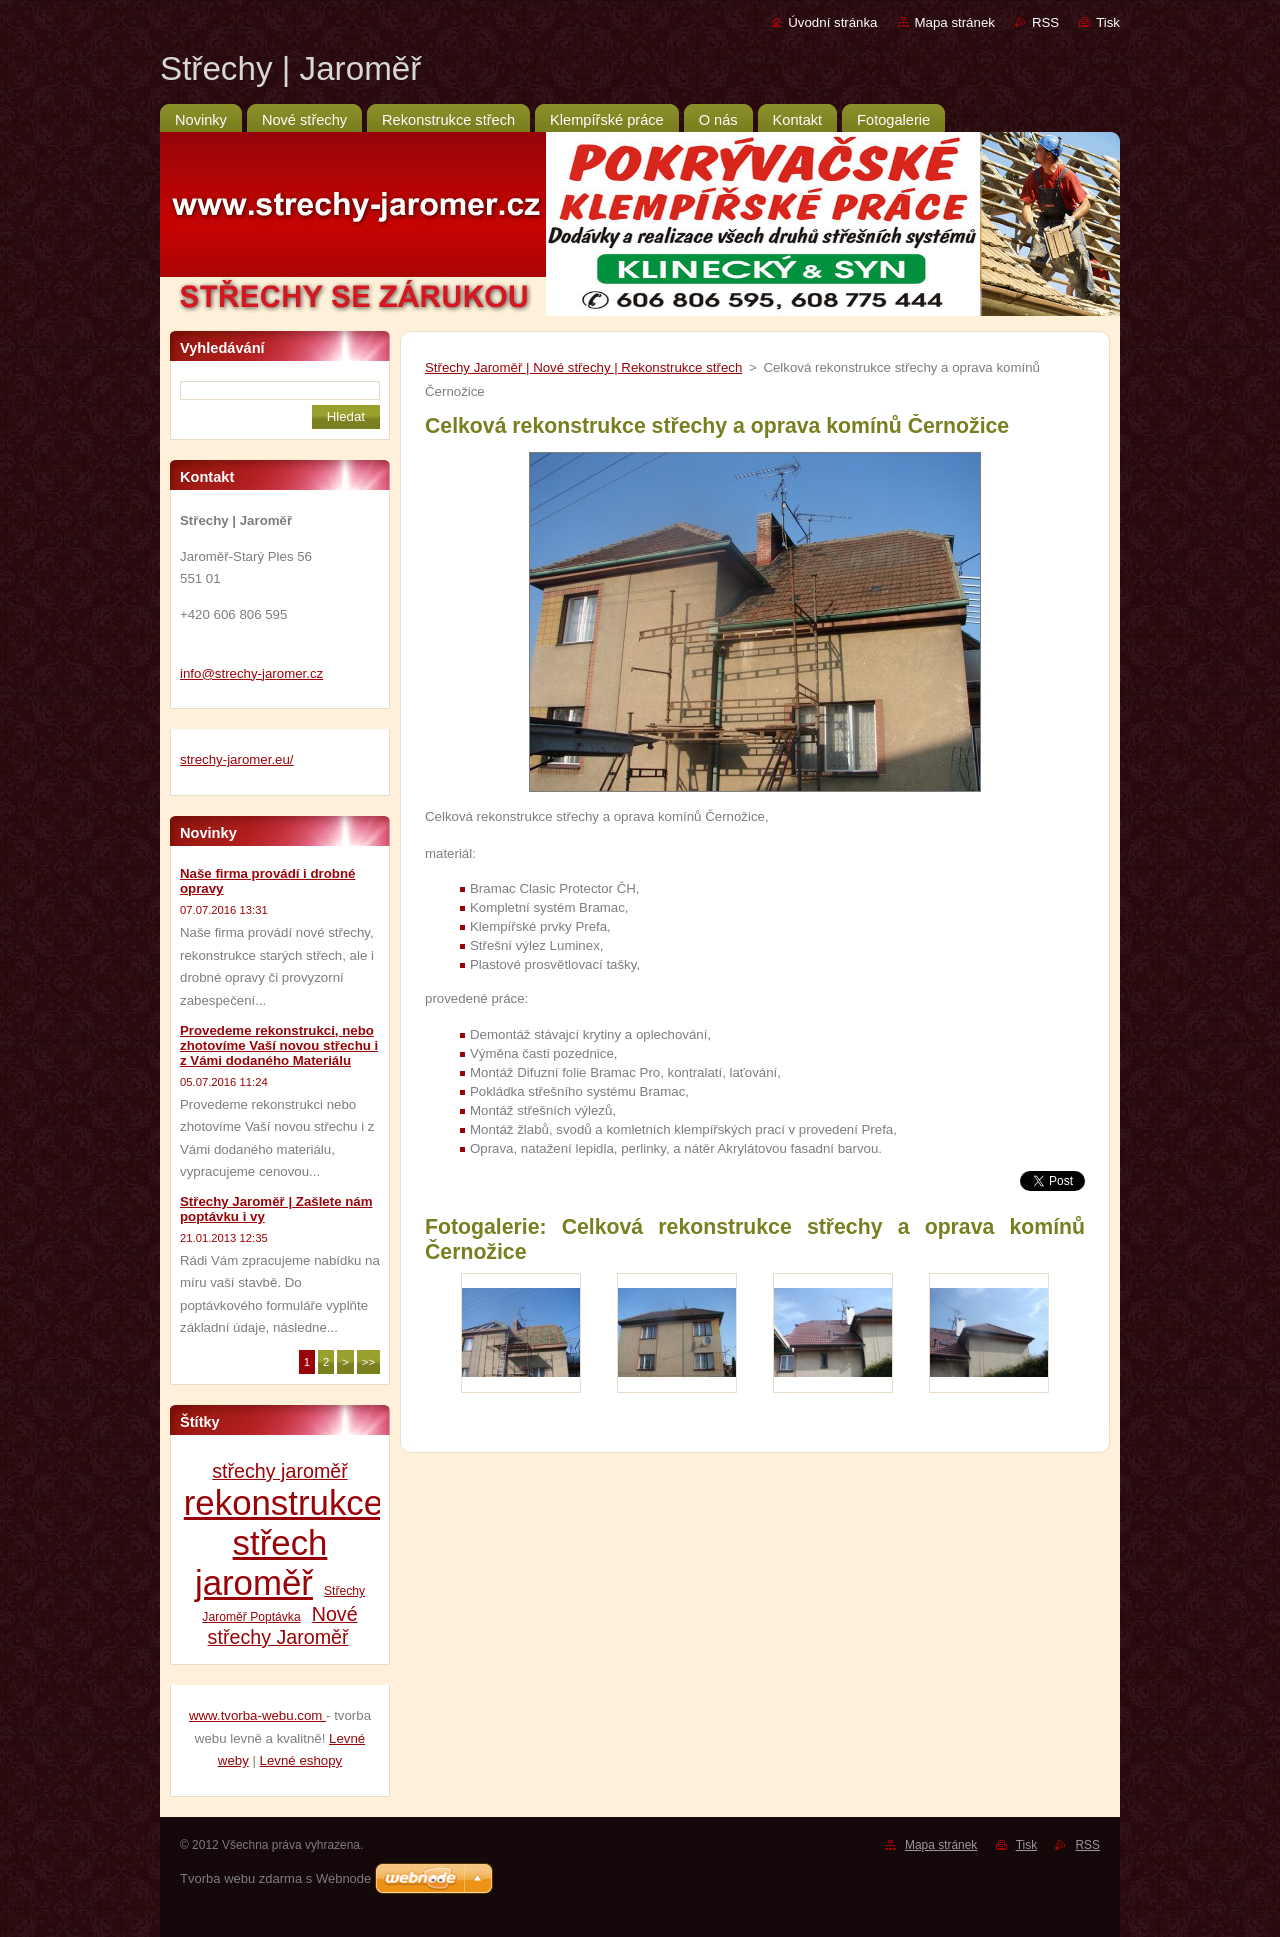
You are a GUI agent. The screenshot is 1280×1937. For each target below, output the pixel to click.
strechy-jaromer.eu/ (237, 759)
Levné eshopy (301, 1760)
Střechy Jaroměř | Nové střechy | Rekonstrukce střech (583, 367)
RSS (1045, 22)
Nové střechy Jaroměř (283, 1625)
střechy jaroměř (280, 1471)
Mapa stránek (955, 22)
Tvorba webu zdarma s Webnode (275, 1878)
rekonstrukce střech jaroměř (283, 1542)
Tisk (1108, 22)
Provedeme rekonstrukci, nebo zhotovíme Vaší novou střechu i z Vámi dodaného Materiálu (279, 1045)
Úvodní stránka (832, 22)
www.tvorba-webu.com (257, 1715)
